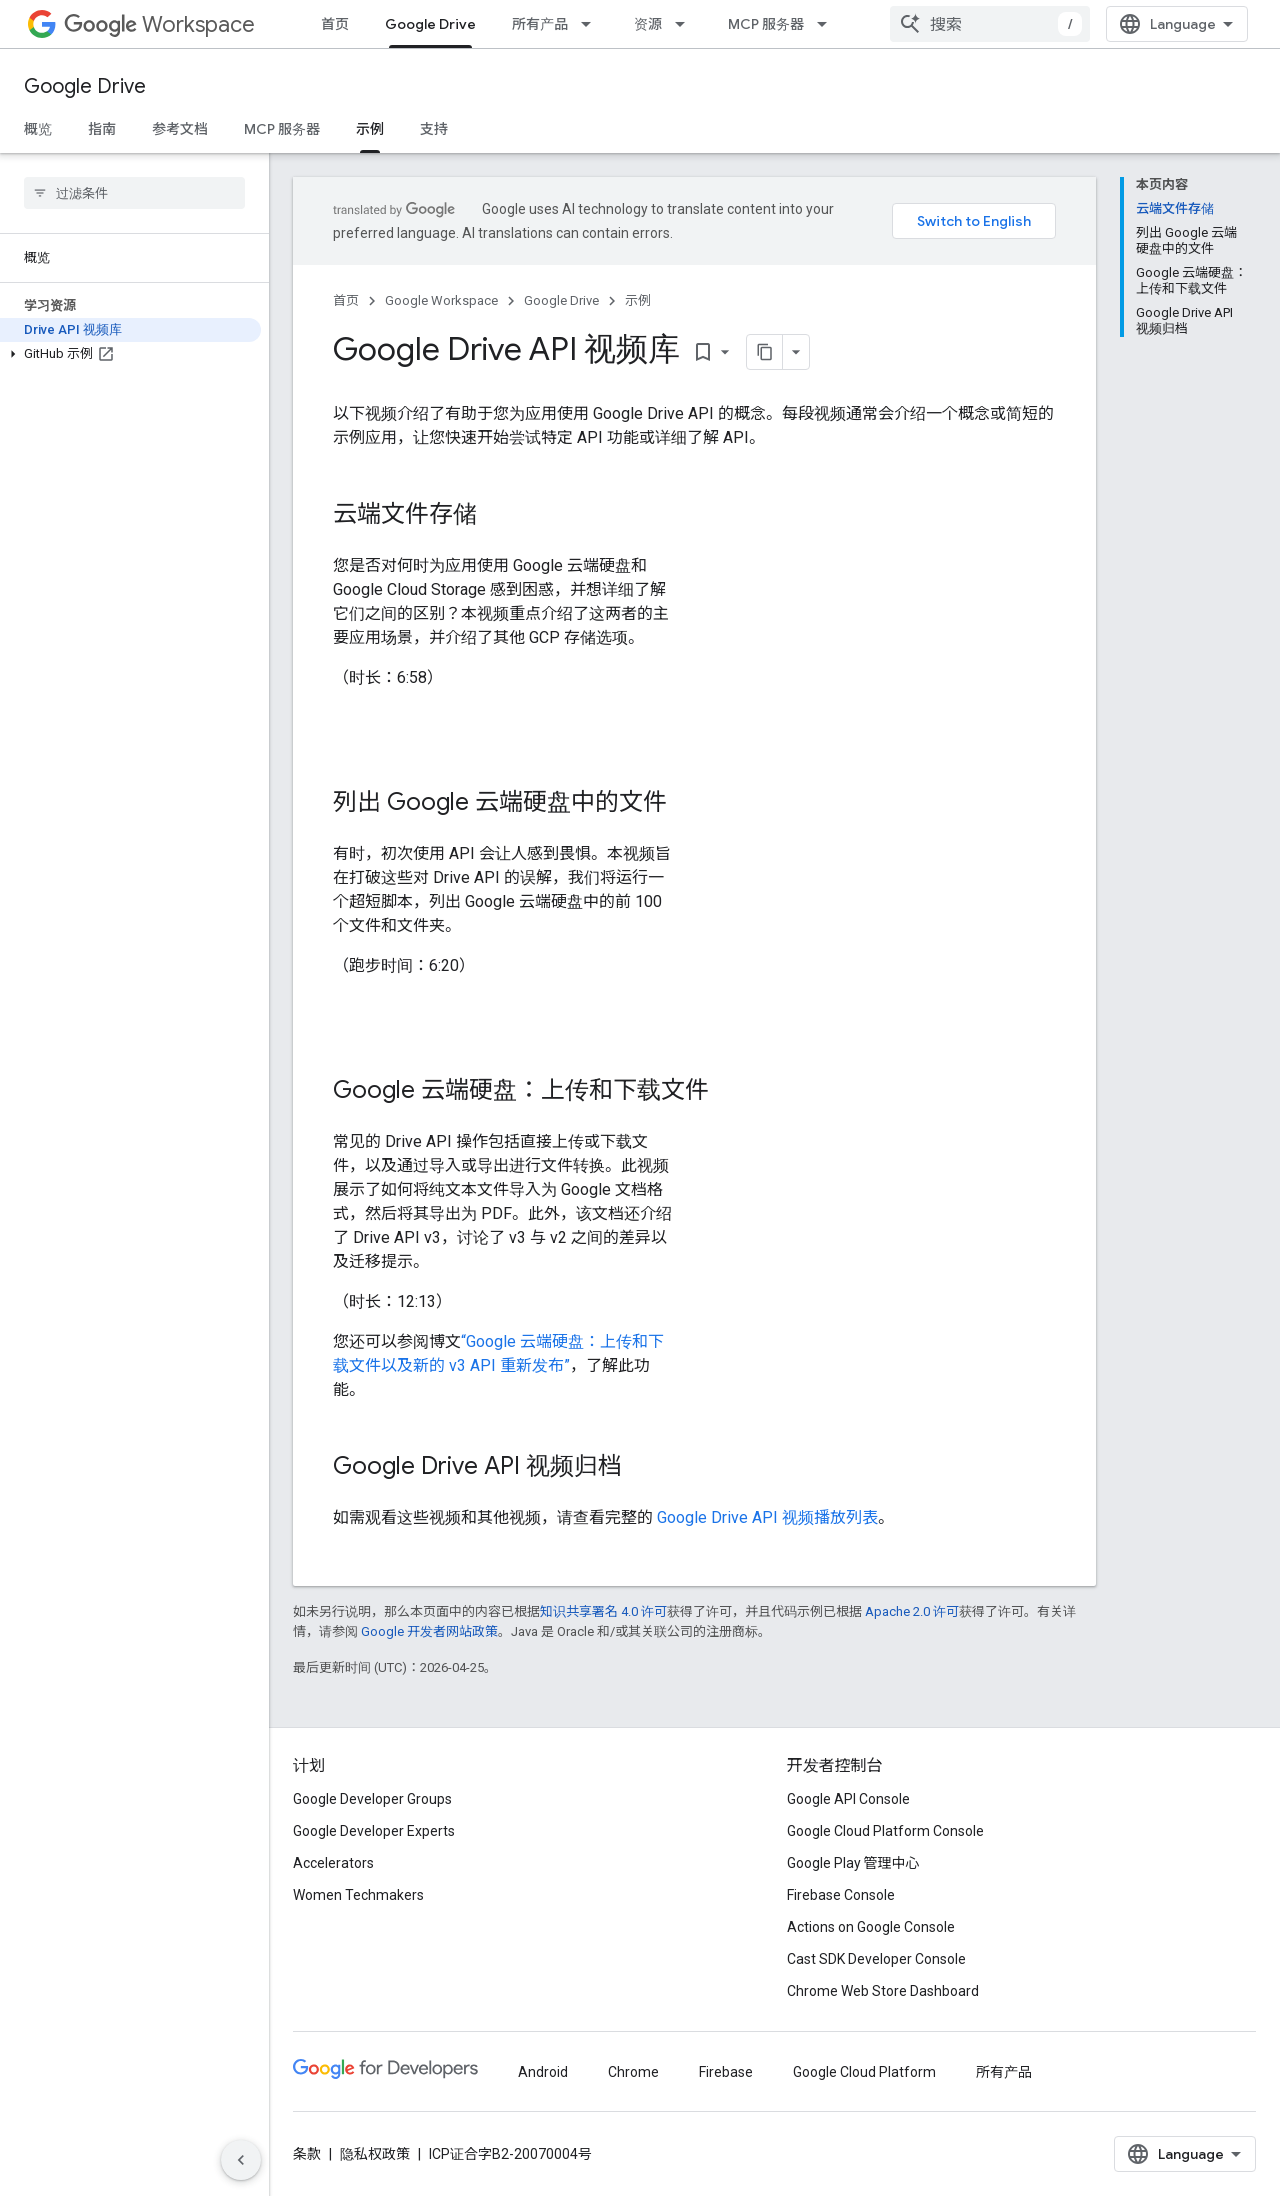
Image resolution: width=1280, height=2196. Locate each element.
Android (543, 2072)
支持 (434, 129)
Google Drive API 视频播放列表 (767, 1517)
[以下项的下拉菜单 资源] (686, 24)
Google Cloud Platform (864, 2072)
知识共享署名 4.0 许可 (603, 1611)
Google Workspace (441, 300)
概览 (38, 129)
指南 (102, 129)
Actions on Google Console (871, 1927)
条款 (307, 2154)
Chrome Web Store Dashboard (883, 1991)
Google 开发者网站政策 (429, 1631)
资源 (648, 24)
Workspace (159, 24)
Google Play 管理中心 (853, 1863)
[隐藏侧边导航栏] (241, 2160)
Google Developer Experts (374, 1831)
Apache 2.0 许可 (912, 1611)
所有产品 (540, 24)
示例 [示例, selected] (370, 129)
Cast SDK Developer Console (876, 1959)
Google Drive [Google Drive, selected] (430, 24)
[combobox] (990, 24)
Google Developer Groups (372, 1799)
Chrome (633, 2072)
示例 (638, 300)
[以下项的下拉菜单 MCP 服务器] (828, 24)
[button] (130, 354)
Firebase (726, 2072)
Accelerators (333, 1863)
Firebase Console (841, 1895)
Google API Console (848, 1799)
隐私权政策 (375, 2154)
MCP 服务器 (766, 24)
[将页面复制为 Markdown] (765, 352)
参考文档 (180, 129)
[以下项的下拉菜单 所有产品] (592, 24)
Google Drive (85, 86)
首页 (335, 24)
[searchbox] (134, 193)
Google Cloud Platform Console (885, 1831)
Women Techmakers (358, 1895)
